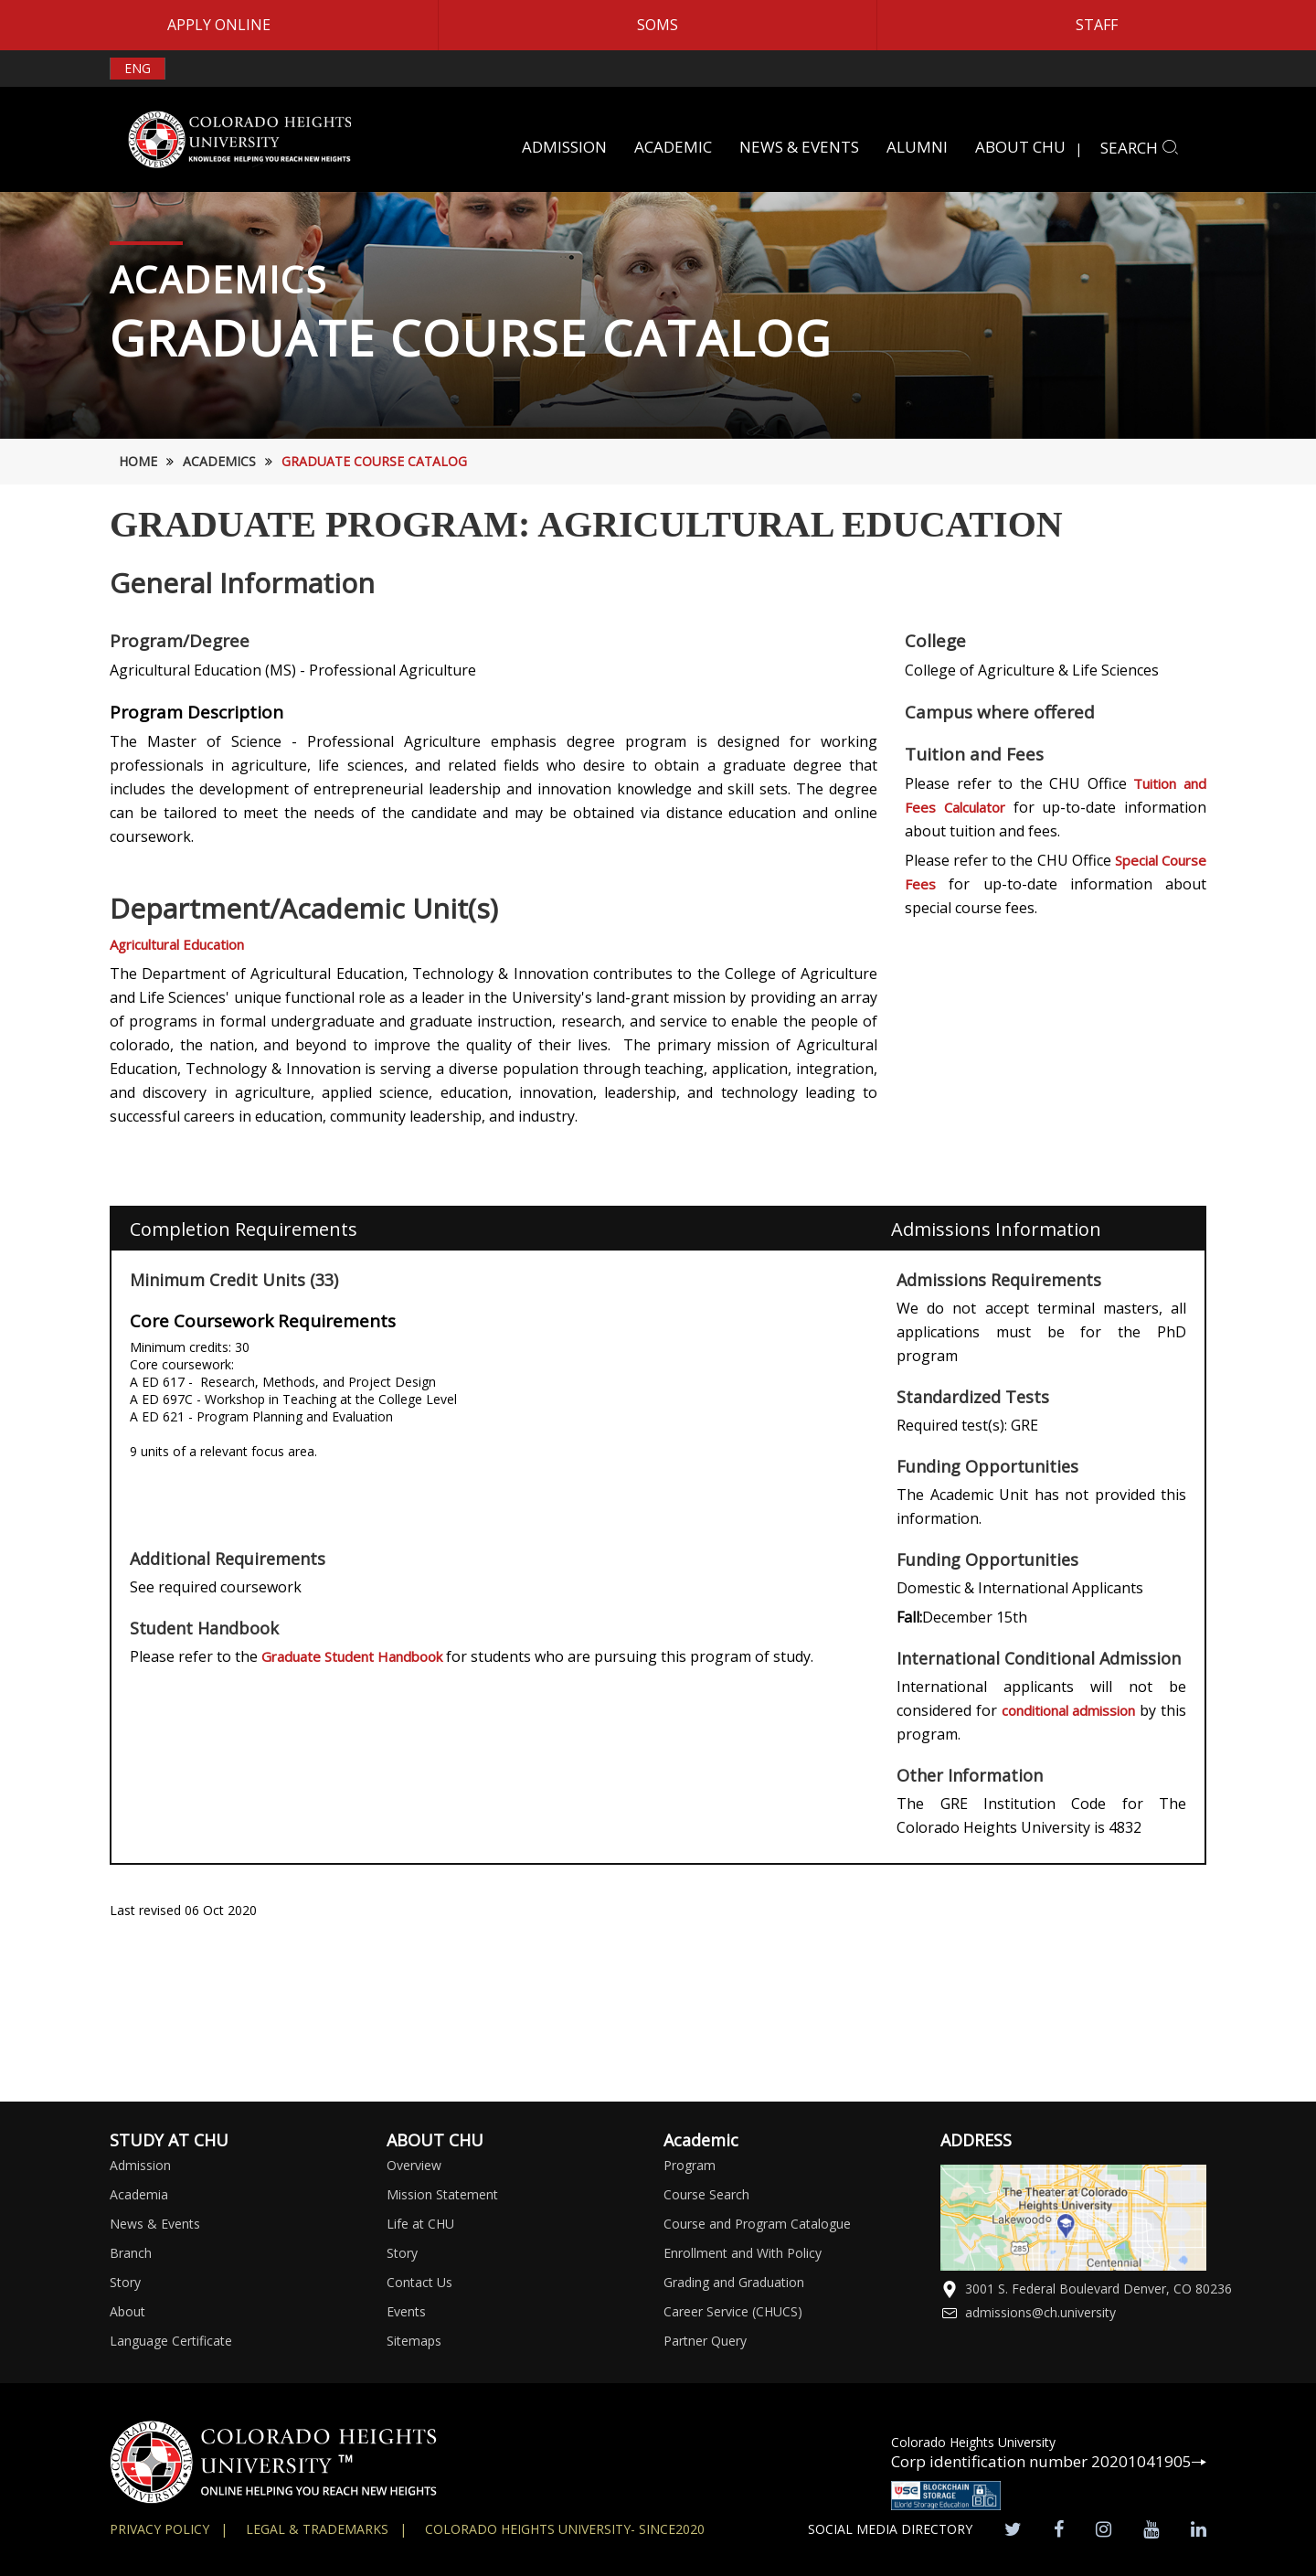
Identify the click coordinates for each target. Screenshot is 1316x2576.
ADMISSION (564, 146)
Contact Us (419, 2282)
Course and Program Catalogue (757, 2223)
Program (689, 2165)
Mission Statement (442, 2194)
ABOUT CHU (1020, 146)
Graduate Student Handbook (353, 1656)
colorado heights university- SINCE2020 (565, 2529)
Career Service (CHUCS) (732, 2311)
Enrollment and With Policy (742, 2253)
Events (406, 2311)
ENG (137, 68)
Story (125, 2282)
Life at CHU (420, 2223)
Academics (219, 461)
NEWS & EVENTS (799, 146)
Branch (131, 2253)
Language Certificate (171, 2340)
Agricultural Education (177, 944)
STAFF (1097, 25)
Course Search (706, 2194)
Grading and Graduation (733, 2282)
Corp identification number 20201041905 (1048, 2461)
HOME (138, 461)
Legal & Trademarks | (326, 2529)
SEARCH (1139, 147)
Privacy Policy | (169, 2529)
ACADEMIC (673, 146)
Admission (140, 2165)
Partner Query (705, 2340)
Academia (139, 2194)
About (127, 2311)
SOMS (657, 25)
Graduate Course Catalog (374, 461)
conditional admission (1068, 1710)
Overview (414, 2165)
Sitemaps (414, 2340)
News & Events (155, 2223)
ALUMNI (917, 146)
